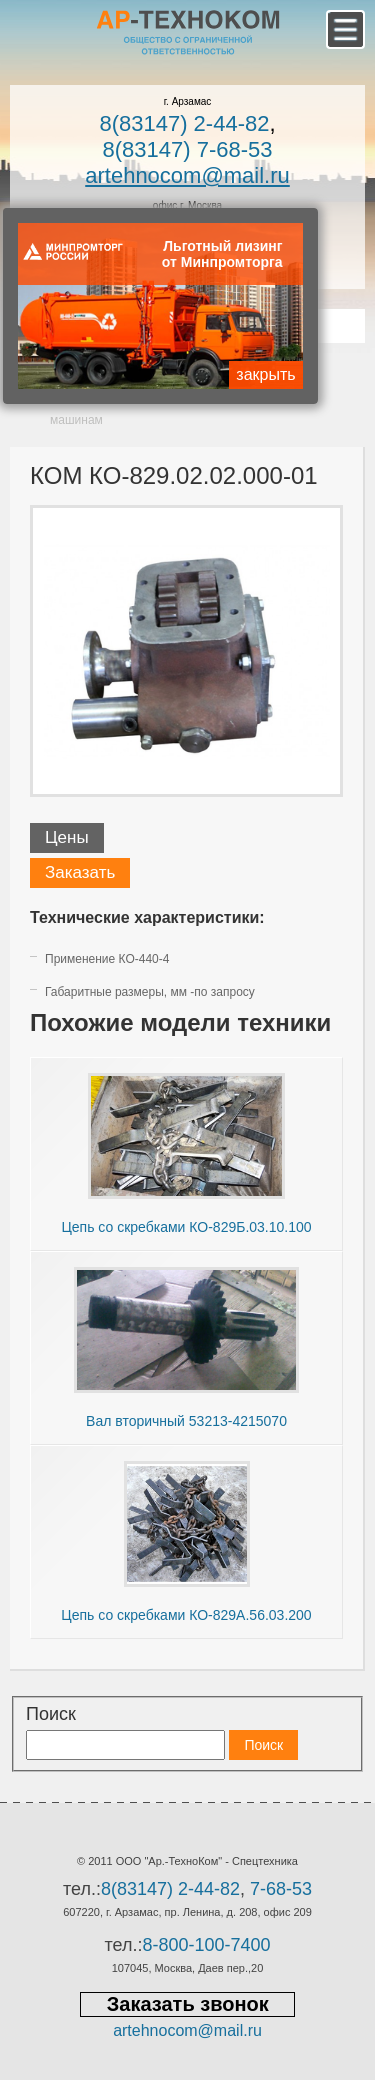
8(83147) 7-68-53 (187, 149)
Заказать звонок (188, 2004)
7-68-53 (281, 1889)
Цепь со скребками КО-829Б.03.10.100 (186, 1227)
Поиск (51, 1714)
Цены (67, 837)
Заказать (80, 872)
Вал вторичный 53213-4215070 (186, 1421)
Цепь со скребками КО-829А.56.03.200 (186, 1615)
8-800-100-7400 (206, 1945)
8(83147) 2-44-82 (184, 123)
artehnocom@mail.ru (187, 175)
